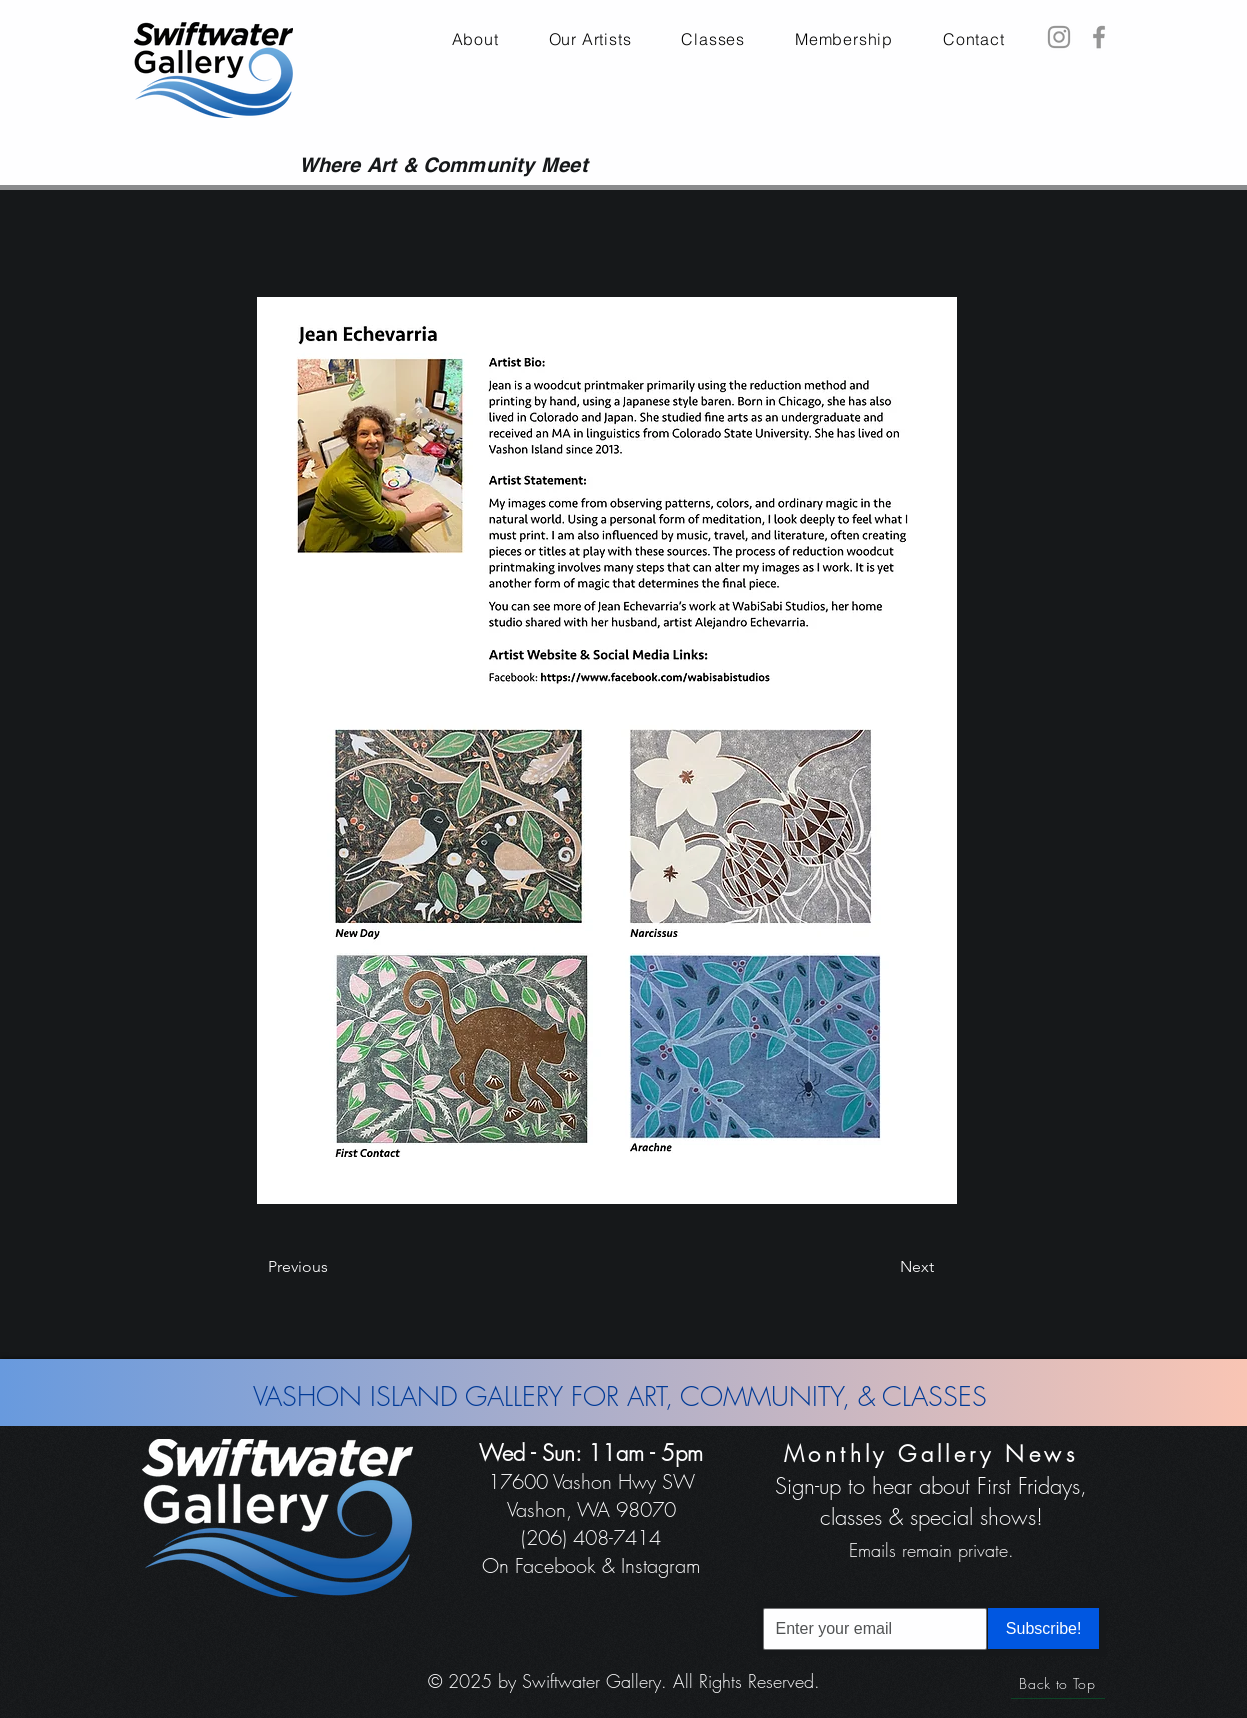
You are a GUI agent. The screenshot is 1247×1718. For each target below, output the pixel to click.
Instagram (661, 1565)
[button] (844, 39)
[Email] (869, 1629)
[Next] (884, 1267)
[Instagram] (1059, 37)
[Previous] (334, 1267)
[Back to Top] (1058, 1684)
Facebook (555, 1565)
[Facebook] (1099, 37)
